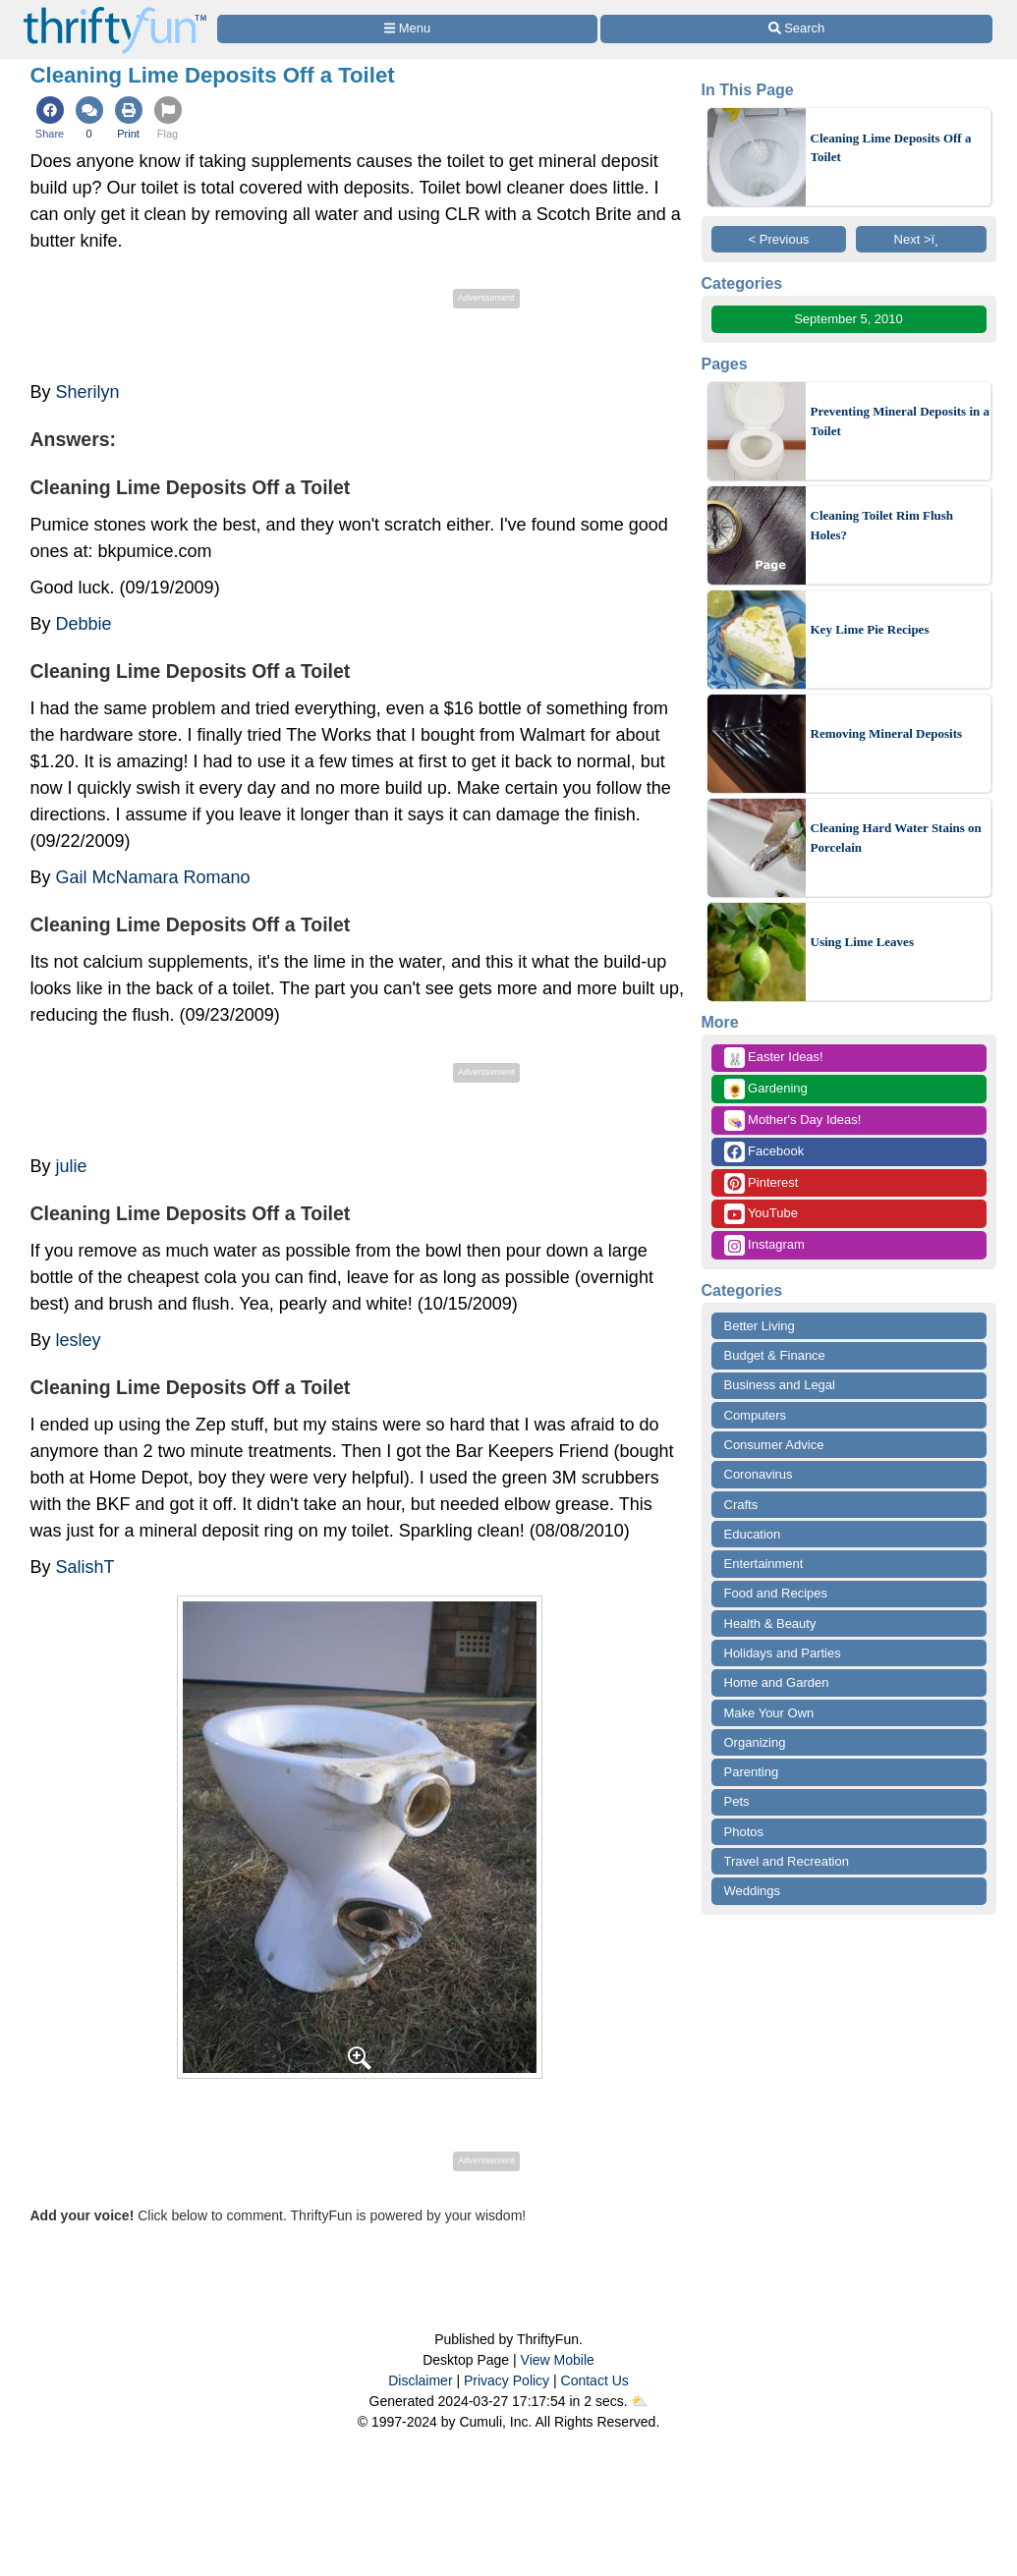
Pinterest (761, 1183)
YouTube (761, 1214)
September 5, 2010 (848, 318)
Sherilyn (88, 392)
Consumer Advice (774, 1444)
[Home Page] (115, 11)
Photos (743, 1831)
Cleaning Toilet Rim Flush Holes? (882, 525)
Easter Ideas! (773, 1057)
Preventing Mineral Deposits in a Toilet (900, 421)
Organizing (755, 1742)
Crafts (741, 1504)
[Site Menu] (407, 29)
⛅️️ (639, 2401)
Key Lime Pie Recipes (870, 629)
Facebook (764, 1152)
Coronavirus (758, 1474)
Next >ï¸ (921, 239)
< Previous (779, 239)
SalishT (85, 1567)
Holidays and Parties (782, 1653)
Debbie (84, 624)
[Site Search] (795, 29)
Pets (737, 1801)
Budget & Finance (774, 1355)
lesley (78, 1340)
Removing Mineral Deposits (887, 733)
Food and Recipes (776, 1593)
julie (71, 1166)
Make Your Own (769, 1713)
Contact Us (595, 2380)
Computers (755, 1415)
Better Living (759, 1325)
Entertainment (764, 1563)
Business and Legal (779, 1384)
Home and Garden (776, 1682)
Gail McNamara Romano (153, 877)
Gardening (766, 1089)
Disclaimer (420, 2380)
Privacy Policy (506, 2380)
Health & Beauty (770, 1623)
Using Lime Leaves (862, 941)
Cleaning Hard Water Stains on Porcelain (896, 837)
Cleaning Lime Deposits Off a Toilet (891, 148)
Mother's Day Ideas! (793, 1120)
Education (752, 1534)
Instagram (764, 1245)
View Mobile (557, 2360)
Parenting (751, 1771)
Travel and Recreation (786, 1861)
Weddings (752, 1890)
